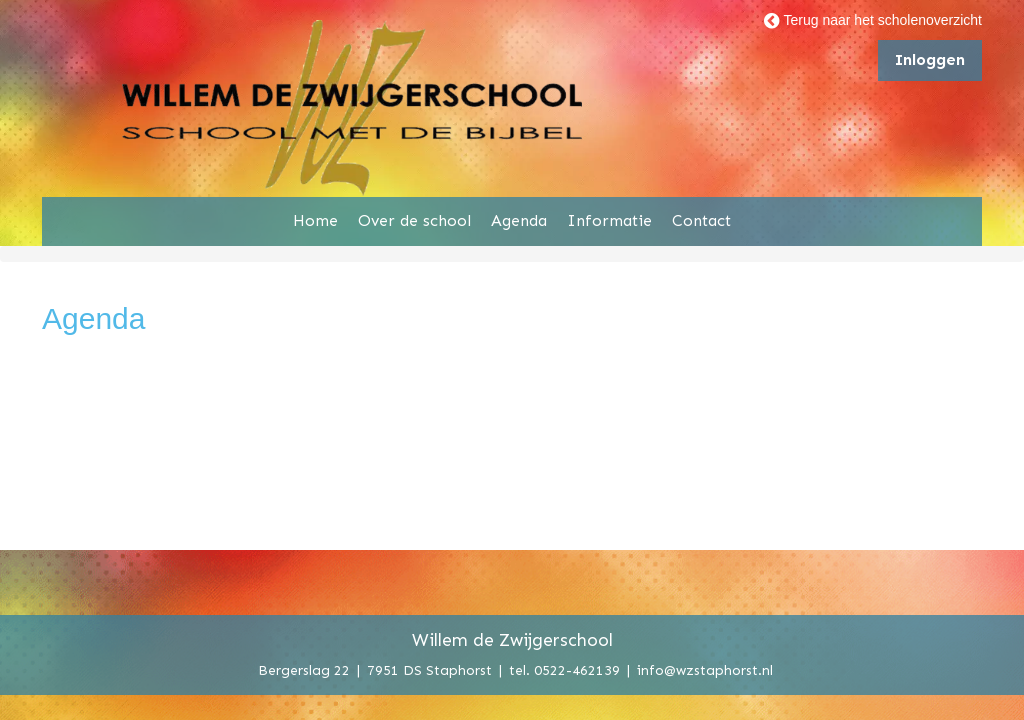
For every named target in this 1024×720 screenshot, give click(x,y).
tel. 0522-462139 (564, 669)
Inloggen (930, 59)
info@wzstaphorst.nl (705, 669)
